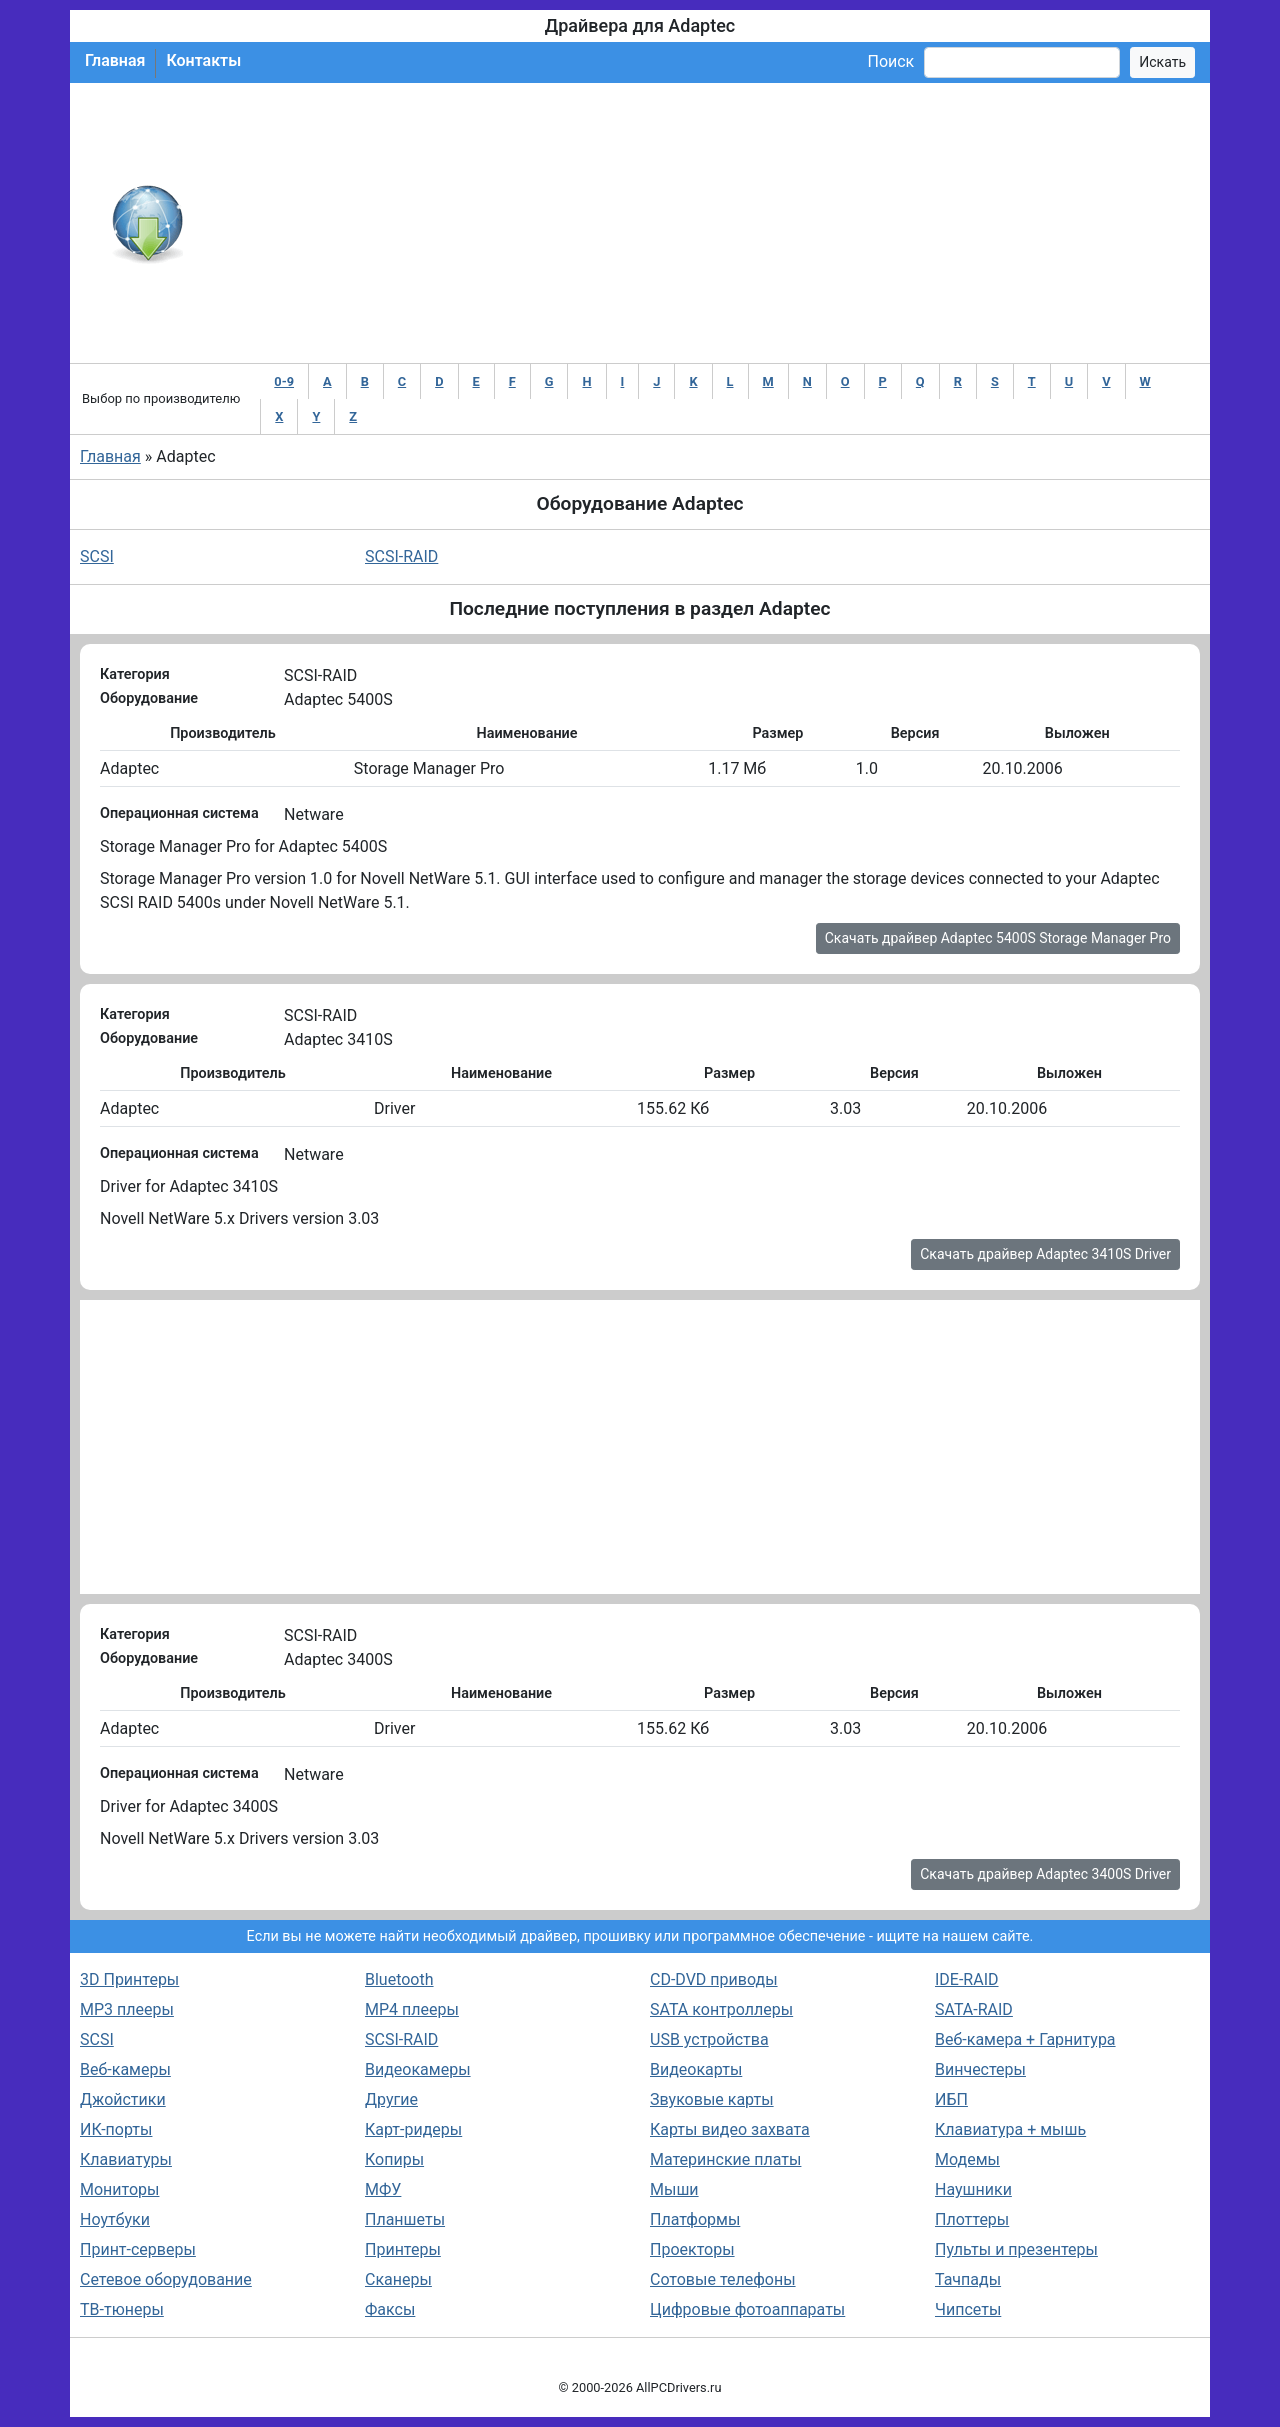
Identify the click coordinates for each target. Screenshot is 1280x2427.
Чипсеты (968, 2309)
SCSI (97, 556)
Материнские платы (725, 2159)
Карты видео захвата (730, 2129)
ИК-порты (116, 2129)
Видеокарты (696, 2069)
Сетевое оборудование (166, 2279)
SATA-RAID (974, 2009)
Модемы (967, 2159)
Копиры (394, 2159)
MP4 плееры (412, 2009)
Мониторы (119, 2189)
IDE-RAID (967, 1979)
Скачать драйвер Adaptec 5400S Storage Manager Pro (998, 938)
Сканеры (398, 2279)
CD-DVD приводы (714, 1979)
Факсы (390, 2309)
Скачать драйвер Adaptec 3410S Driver (1045, 1254)
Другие (391, 2099)
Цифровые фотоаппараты (747, 2309)
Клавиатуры (126, 2159)
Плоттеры (972, 2219)
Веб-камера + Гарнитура (1025, 2039)
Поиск (890, 61)
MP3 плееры (127, 2009)
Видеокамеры (418, 2069)
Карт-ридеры (413, 2129)
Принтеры (403, 2249)
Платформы (695, 2219)
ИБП (951, 2099)
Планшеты (405, 2219)
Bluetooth (399, 1979)
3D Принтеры (129, 1979)
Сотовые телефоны (723, 2279)
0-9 (284, 381)
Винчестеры (980, 2069)
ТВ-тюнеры (122, 2309)
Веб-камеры (125, 2069)
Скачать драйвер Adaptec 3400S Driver (1045, 1874)
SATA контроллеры (721, 2009)
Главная (115, 60)
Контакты (203, 60)
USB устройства (709, 2039)
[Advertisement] (705, 223)
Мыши (674, 2189)
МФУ (383, 2189)
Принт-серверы (138, 2249)
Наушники (973, 2189)
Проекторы (692, 2249)
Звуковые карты (712, 2099)
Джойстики (123, 2099)
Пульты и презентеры (1016, 2249)
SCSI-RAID (401, 556)
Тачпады (968, 2279)
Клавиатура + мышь (1010, 2129)
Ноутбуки (115, 2219)
